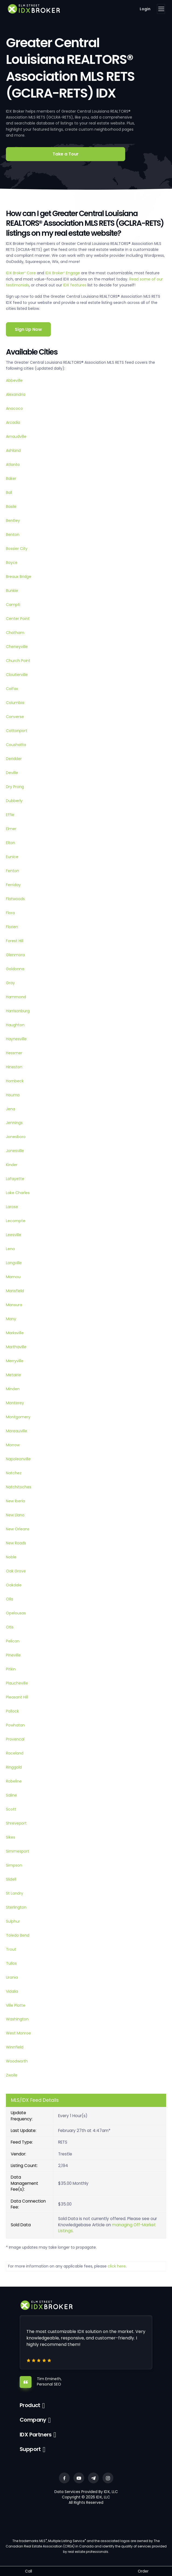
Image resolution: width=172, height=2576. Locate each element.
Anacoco (14, 408)
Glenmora (15, 955)
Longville (14, 1263)
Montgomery (18, 1417)
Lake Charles (18, 1192)
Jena (10, 1109)
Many (11, 1319)
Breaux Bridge (18, 576)
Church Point (18, 660)
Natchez (14, 1473)
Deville (12, 772)
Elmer (11, 828)
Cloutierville (17, 674)
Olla (9, 1599)
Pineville (13, 1655)
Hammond (16, 997)
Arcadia (13, 422)
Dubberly (14, 800)
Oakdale (14, 1585)
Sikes (10, 1837)
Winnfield (14, 2047)
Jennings (14, 1122)
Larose (12, 1206)
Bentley (13, 520)
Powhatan (15, 1725)
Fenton (12, 870)
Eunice (12, 856)
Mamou (13, 1277)
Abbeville (14, 380)
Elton (10, 842)
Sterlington (16, 1907)
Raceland (14, 1753)
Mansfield (15, 1291)
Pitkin (11, 1669)
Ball (9, 492)
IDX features (74, 285)
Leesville (13, 1234)
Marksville (15, 1333)
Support (30, 2449)
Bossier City (16, 548)
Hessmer (14, 1053)
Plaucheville (17, 1683)
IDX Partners (36, 2434)
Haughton (15, 1025)
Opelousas (16, 1613)
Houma (13, 1095)
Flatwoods (15, 899)
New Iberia (15, 1501)
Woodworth (17, 2061)
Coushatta (16, 744)
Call (28, 2571)
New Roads (16, 1543)
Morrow (13, 1445)
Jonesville (15, 1150)
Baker (11, 478)
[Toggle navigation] (161, 9)
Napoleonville (18, 1459)
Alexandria (15, 394)
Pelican (12, 1641)
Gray (10, 983)
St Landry (14, 1893)
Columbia (15, 702)
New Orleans (17, 1529)
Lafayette (15, 1178)
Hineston (14, 1067)
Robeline (14, 1781)
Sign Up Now (28, 329)
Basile (11, 506)
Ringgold (14, 1767)
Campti (13, 604)
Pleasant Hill (17, 1697)
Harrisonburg (18, 1011)
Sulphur (13, 1921)
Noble (11, 1557)
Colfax (12, 688)
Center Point (18, 618)
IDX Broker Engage (63, 273)
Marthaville (16, 1347)
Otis (9, 1627)
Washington (17, 2019)
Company (33, 2420)
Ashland (13, 450)
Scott (11, 1809)
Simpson (14, 1865)
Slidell (11, 1879)
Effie (10, 814)
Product (30, 2405)
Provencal (15, 1739)
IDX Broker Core (21, 273)
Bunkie (12, 590)
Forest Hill (14, 941)
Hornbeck (15, 1081)
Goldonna (15, 969)
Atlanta (13, 464)
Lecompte (15, 1220)
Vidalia (12, 1991)
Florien (12, 927)
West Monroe (18, 2033)
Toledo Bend (17, 1935)
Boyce (11, 562)
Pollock (12, 1711)
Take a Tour (65, 154)
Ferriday (13, 884)
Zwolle (11, 2075)
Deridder (14, 758)
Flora (10, 913)
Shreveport (16, 1823)
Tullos (11, 1963)
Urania (12, 1977)
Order (143, 2571)
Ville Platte (15, 2005)
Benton (12, 534)
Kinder (11, 1164)
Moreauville (16, 1431)
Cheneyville (17, 646)
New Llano (15, 1515)
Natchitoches (18, 1487)
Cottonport (16, 730)
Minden (13, 1389)
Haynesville (16, 1039)
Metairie (13, 1375)
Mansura (14, 1305)
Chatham (15, 632)
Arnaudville (16, 436)
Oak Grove (16, 1571)
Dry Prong (15, 786)
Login (145, 9)
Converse (15, 716)
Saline (11, 1795)
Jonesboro (16, 1136)
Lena (10, 1248)
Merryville (14, 1361)
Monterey (15, 1403)
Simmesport (17, 1851)
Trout (11, 1949)
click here (117, 2266)
